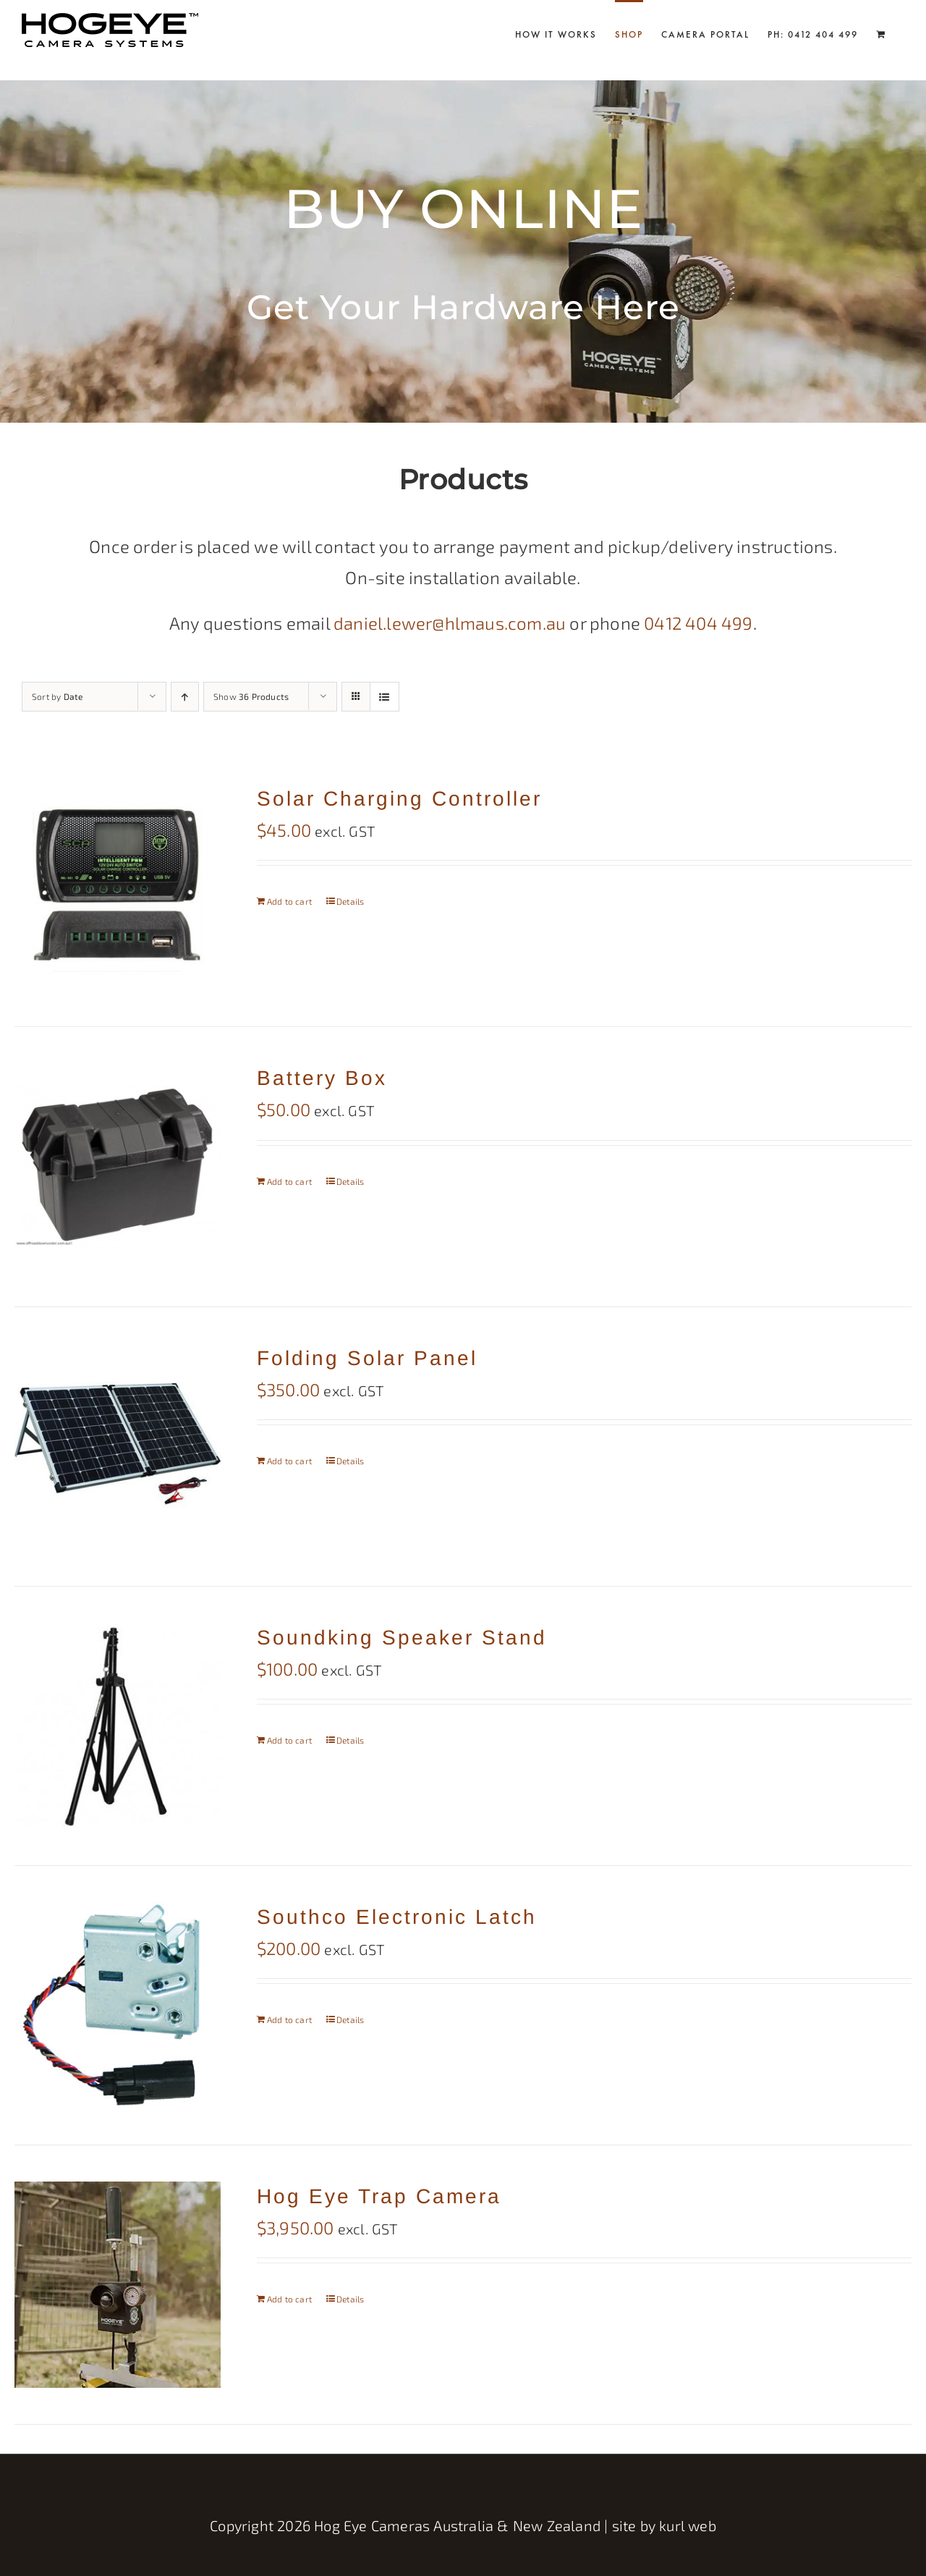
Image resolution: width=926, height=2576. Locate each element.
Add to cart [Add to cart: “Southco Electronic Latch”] (289, 2019)
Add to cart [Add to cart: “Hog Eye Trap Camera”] (289, 2299)
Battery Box (322, 1078)
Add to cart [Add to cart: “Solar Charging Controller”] (289, 901)
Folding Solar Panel (367, 1358)
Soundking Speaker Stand (402, 1637)
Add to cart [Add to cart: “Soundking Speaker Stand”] (289, 1740)
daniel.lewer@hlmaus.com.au (450, 622)
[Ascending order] (185, 696)
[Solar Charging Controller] (117, 887)
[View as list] (384, 697)
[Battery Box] (117, 1166)
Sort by (57, 696)
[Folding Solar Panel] (117, 1446)
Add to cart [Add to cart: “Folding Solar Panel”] (289, 1461)
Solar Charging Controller (399, 798)
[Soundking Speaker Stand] (117, 1726)
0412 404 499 (698, 622)
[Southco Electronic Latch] (117, 2005)
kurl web (687, 2525)
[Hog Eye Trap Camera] (117, 2285)
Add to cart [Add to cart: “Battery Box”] (289, 1181)
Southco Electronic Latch (397, 1917)
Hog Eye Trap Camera (379, 2196)
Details (350, 901)
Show (251, 696)
